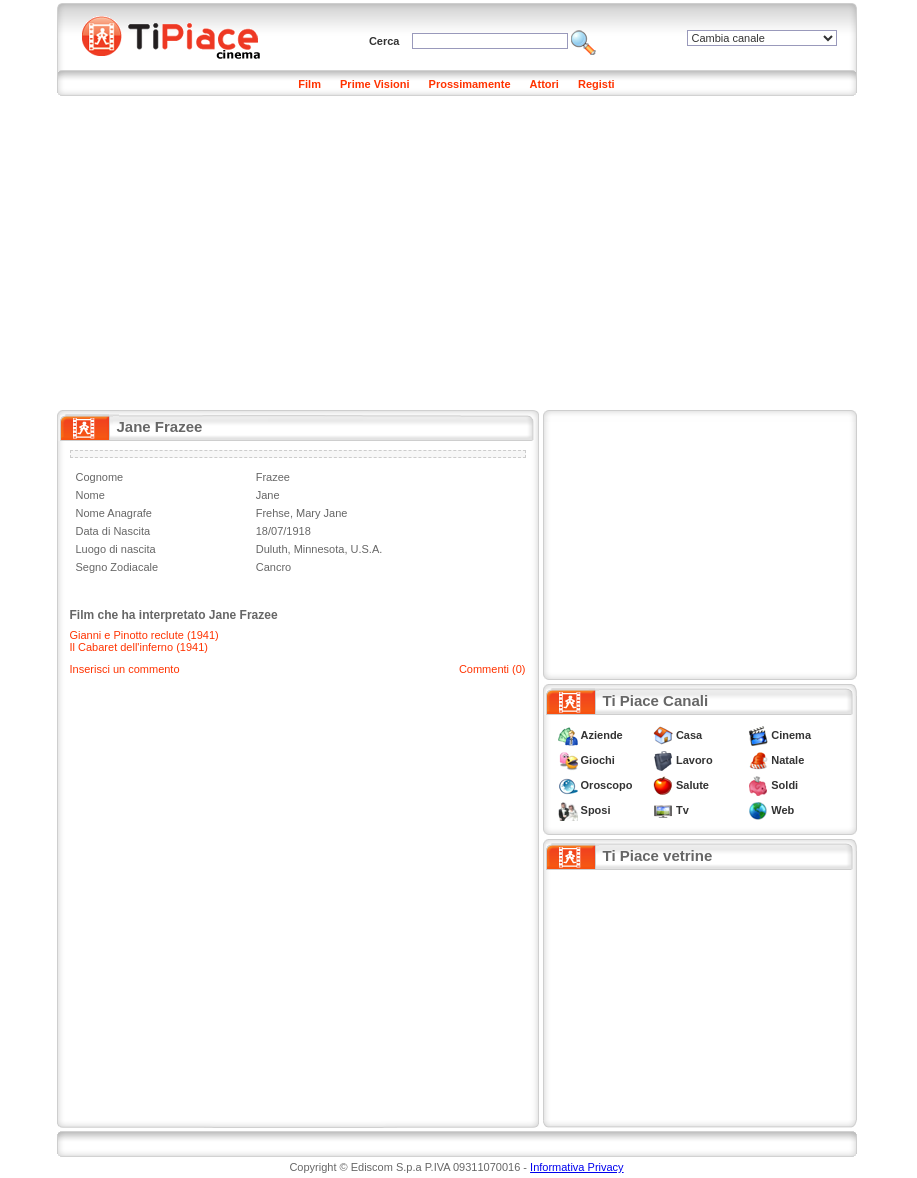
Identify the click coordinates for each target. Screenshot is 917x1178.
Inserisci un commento (125, 669)
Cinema (791, 735)
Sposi (596, 810)
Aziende (602, 735)
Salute (692, 785)
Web (782, 810)
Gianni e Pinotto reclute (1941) (144, 635)
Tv (682, 810)
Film (309, 84)
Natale (787, 760)
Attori (544, 84)
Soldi (784, 785)
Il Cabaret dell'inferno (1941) (139, 647)
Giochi (598, 760)
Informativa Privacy (577, 1167)
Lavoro (694, 760)
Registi (596, 84)
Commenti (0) (492, 669)
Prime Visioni (375, 84)
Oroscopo (607, 785)
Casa (689, 735)
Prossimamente (470, 84)
